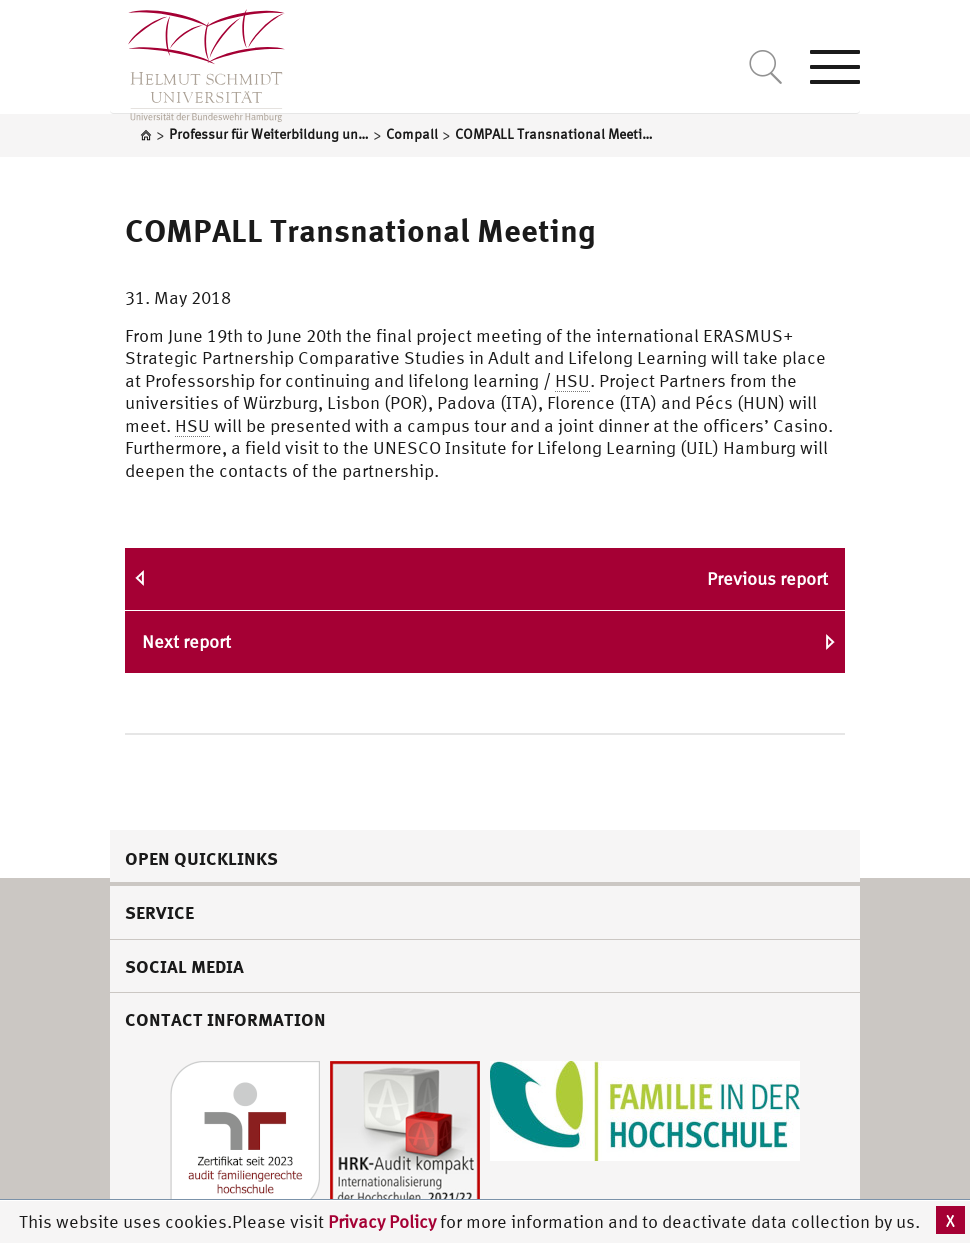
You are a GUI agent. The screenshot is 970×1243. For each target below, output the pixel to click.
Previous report (767, 578)
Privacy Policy (384, 1221)
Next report (186, 641)
